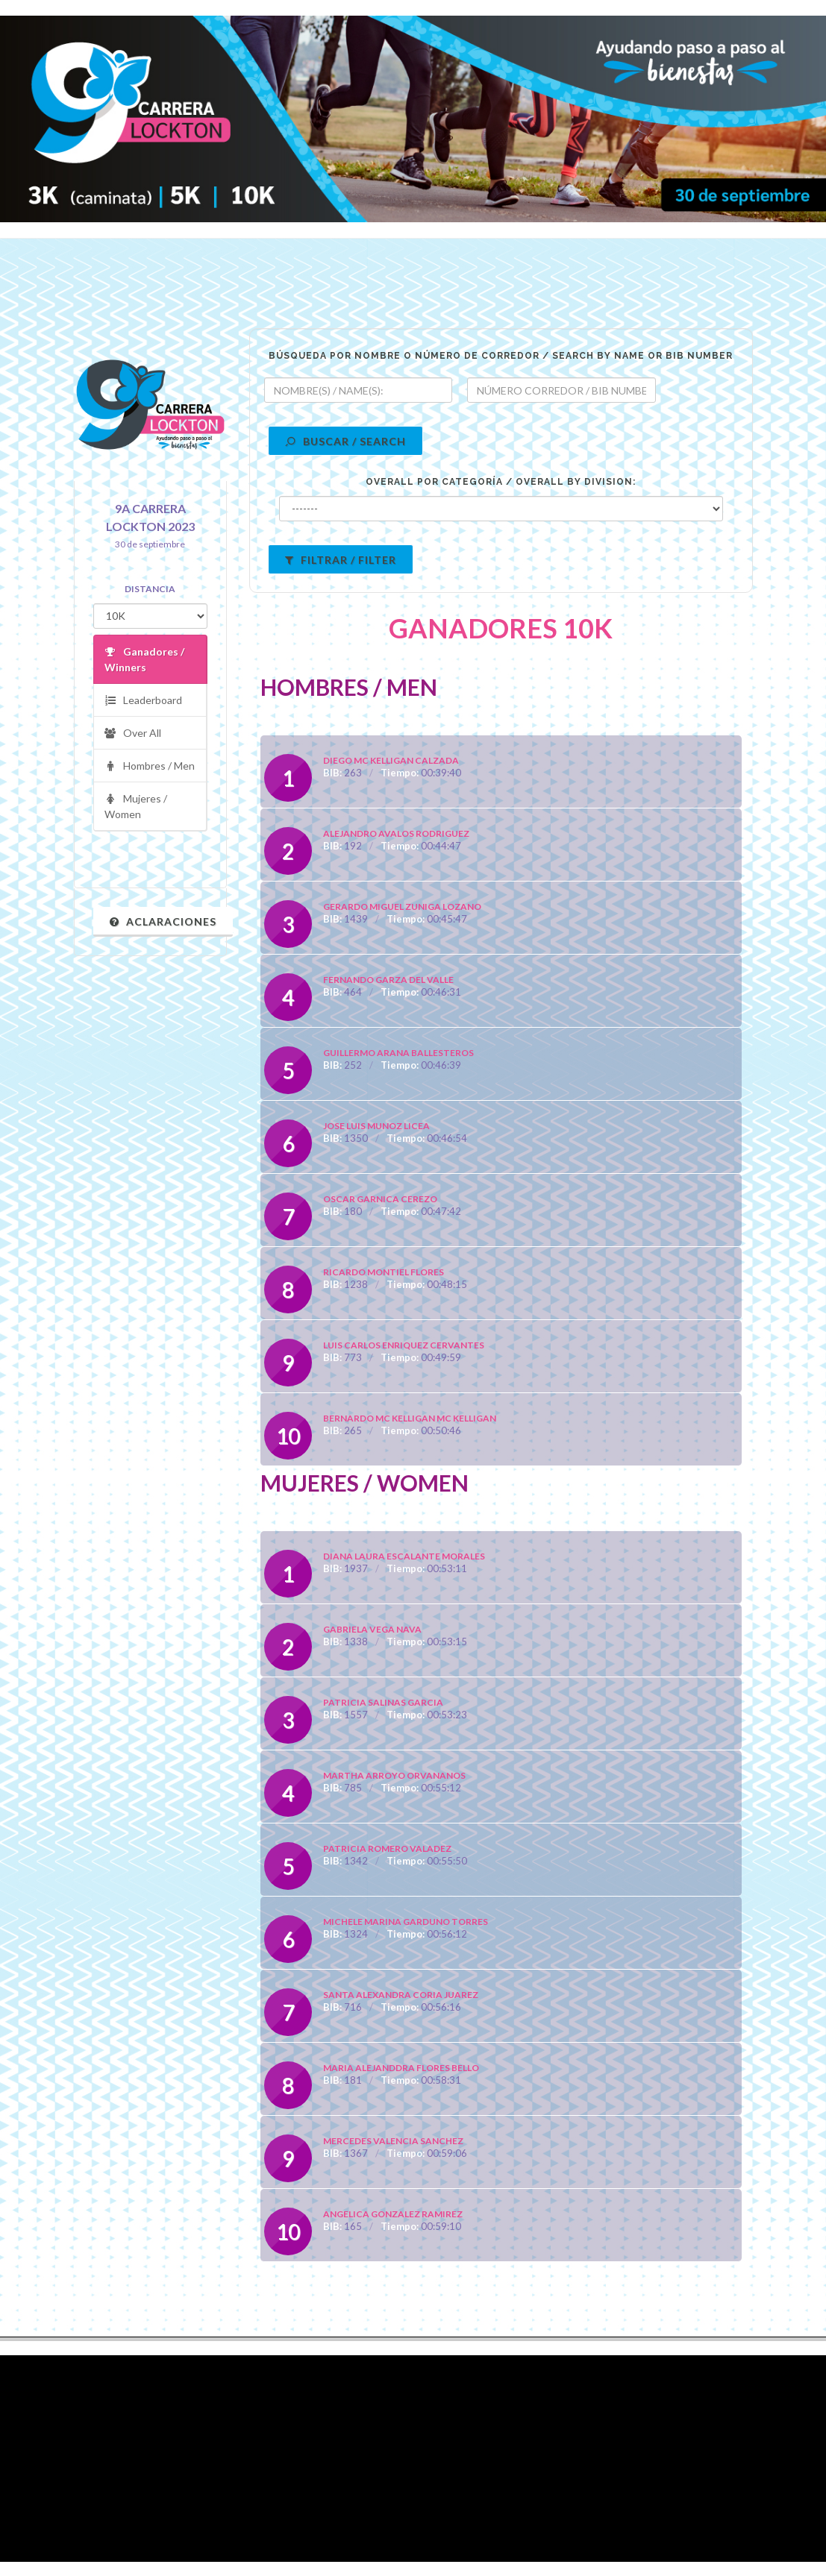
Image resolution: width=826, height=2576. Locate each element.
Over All (132, 733)
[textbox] (358, 390)
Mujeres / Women (135, 805)
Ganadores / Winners (144, 658)
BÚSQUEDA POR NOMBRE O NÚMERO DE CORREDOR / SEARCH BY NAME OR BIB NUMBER (501, 356)
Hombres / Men (149, 766)
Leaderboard (143, 701)
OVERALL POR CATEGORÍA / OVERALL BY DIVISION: (501, 482)
